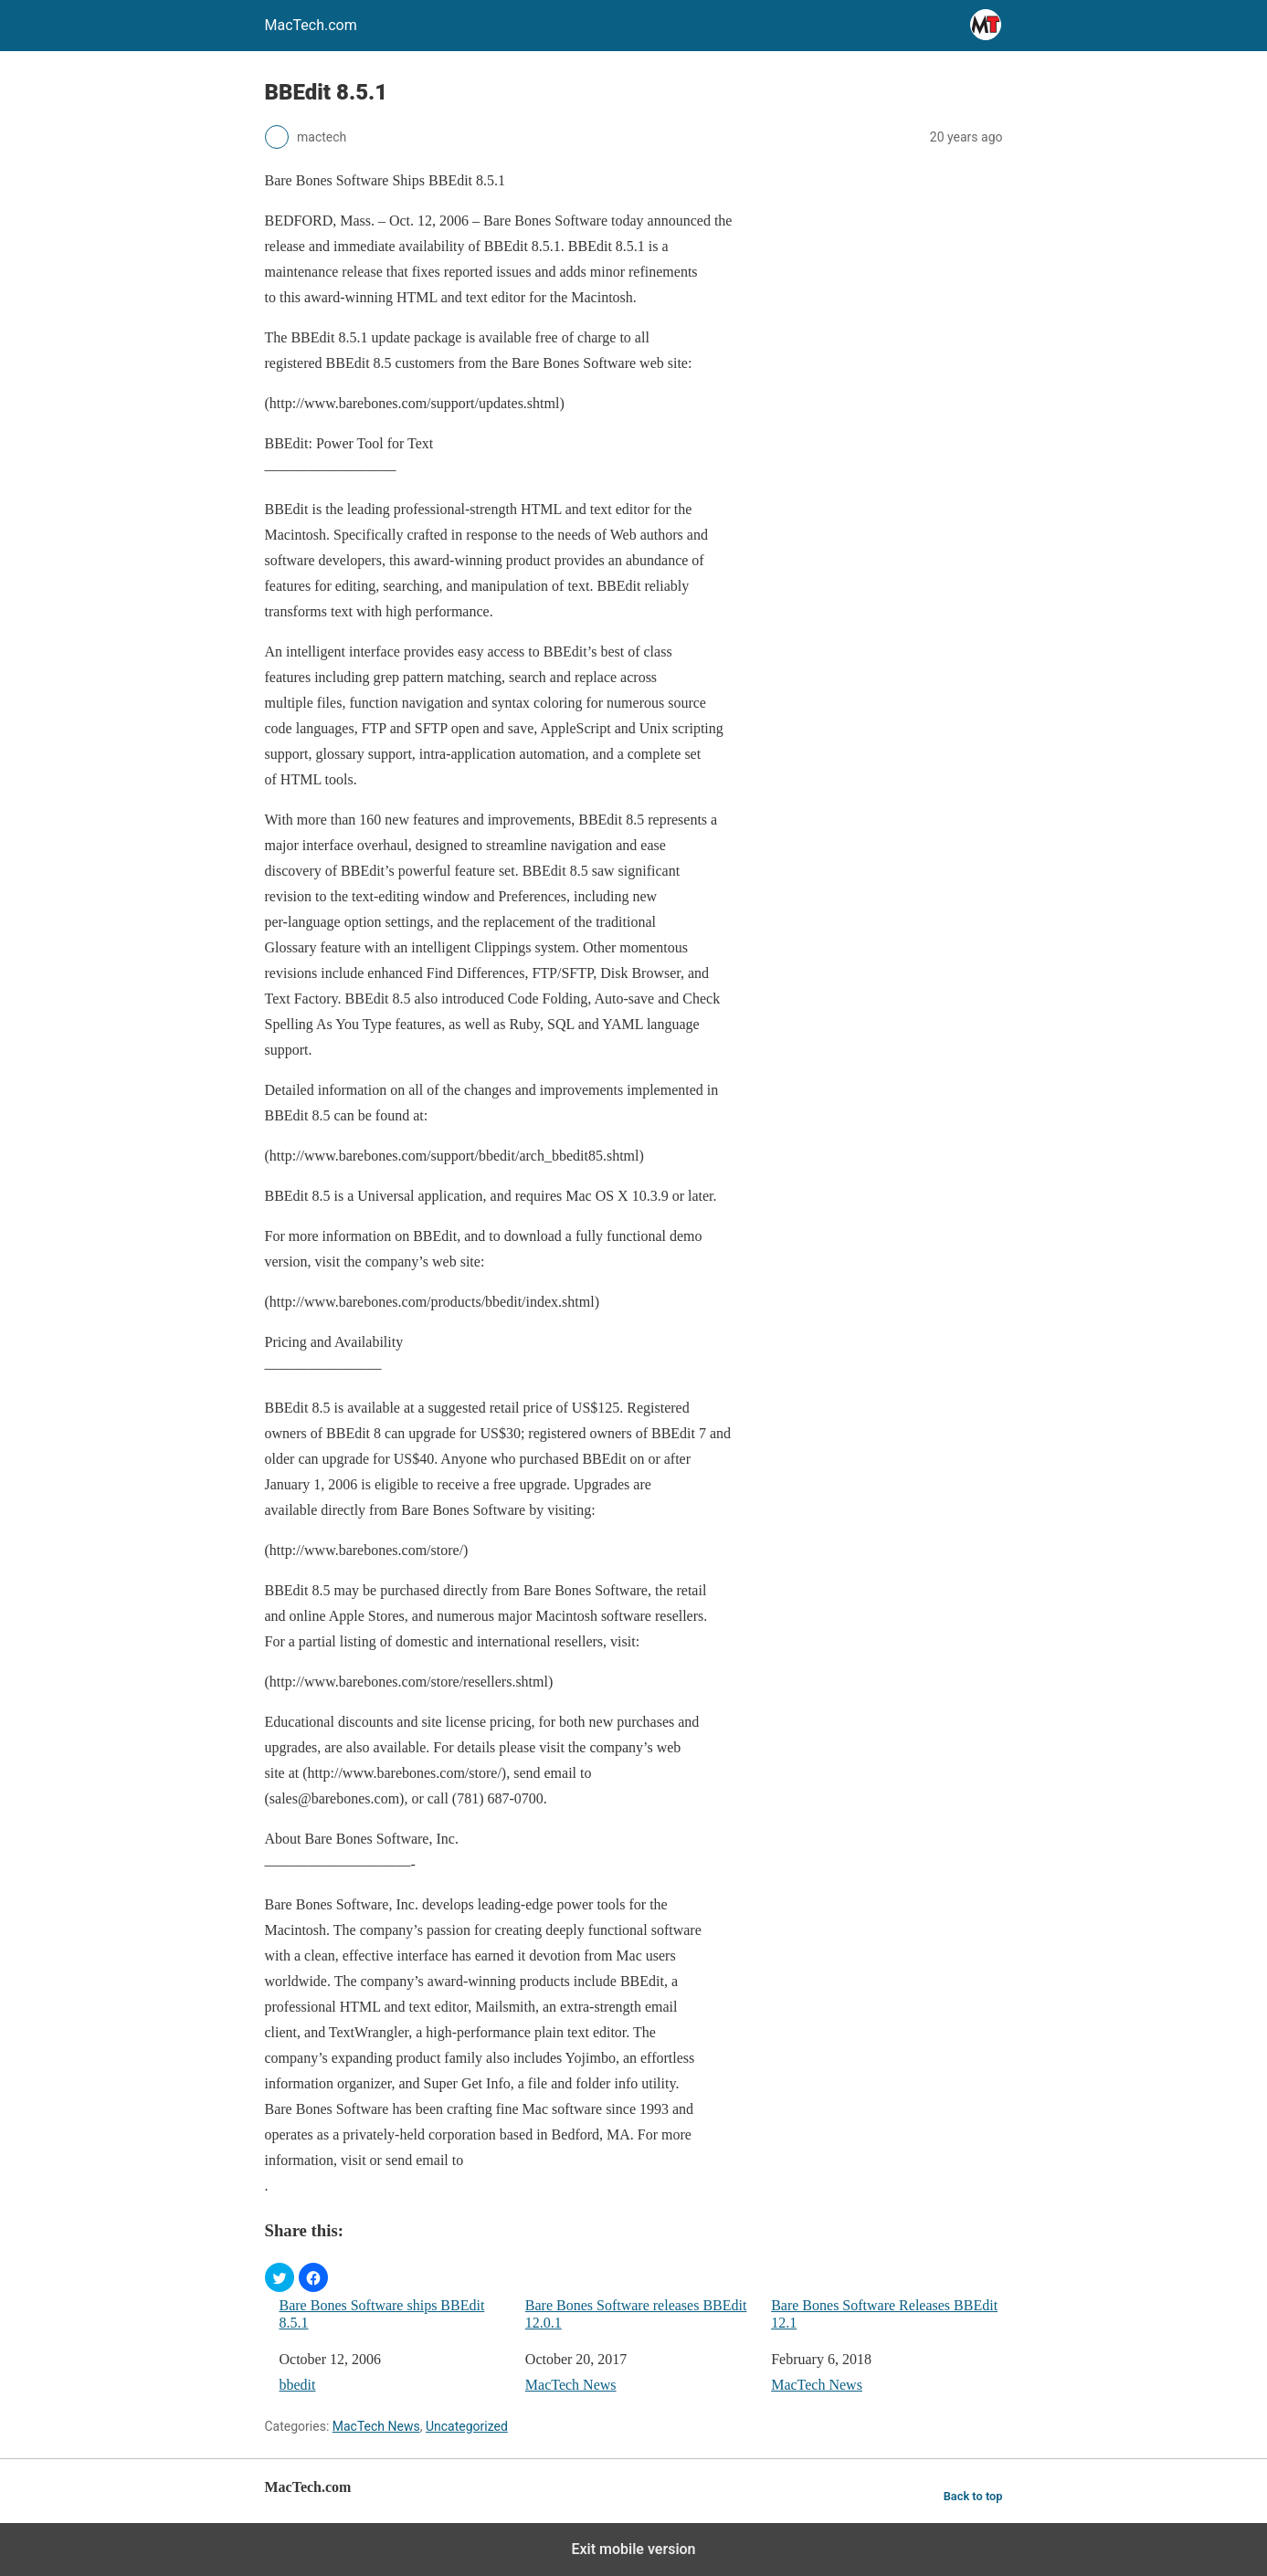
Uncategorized (467, 2426)
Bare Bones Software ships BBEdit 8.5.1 (382, 2313)
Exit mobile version (633, 2549)
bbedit (298, 2384)
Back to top (973, 2496)
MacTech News (571, 2384)
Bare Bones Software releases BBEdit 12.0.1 (636, 2313)
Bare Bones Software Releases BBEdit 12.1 (884, 2313)
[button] (279, 2277)
